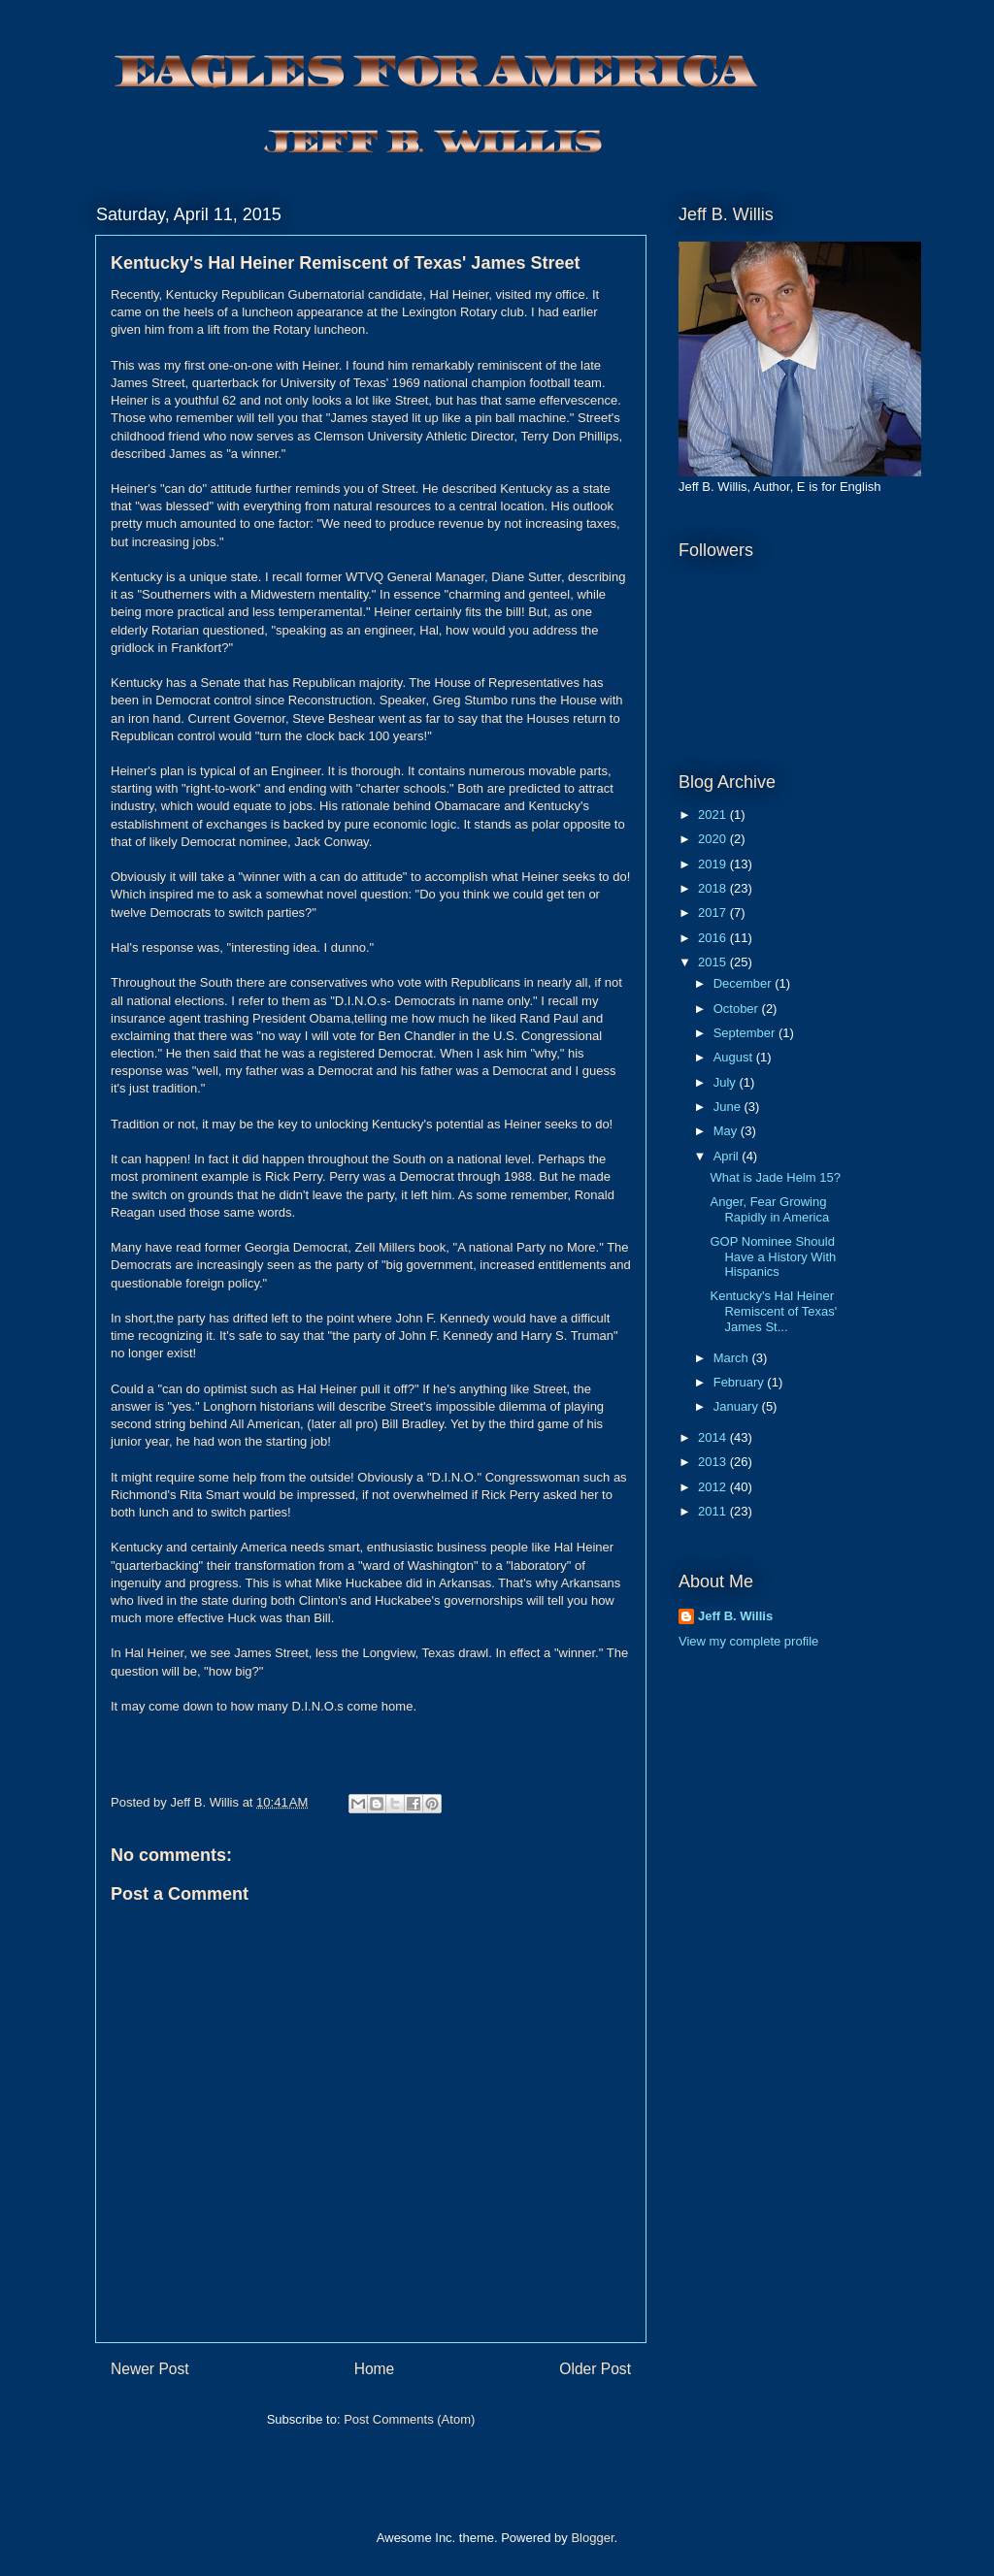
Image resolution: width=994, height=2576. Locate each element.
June (729, 1106)
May (727, 1131)
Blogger (592, 2537)
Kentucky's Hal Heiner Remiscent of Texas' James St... (773, 1310)
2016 (714, 937)
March (732, 1358)
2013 (714, 1461)
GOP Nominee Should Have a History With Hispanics (773, 1256)
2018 (714, 888)
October (737, 1008)
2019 (714, 864)
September (746, 1033)
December (744, 983)
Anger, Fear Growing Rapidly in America (769, 1209)
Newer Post (150, 2369)
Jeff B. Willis (735, 1616)
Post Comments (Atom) (409, 2419)
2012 (714, 1487)
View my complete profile (748, 1641)
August (734, 1057)
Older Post (595, 2369)
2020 (714, 838)
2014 (714, 1437)
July (726, 1082)
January (737, 1406)
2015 (714, 962)
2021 (714, 814)
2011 (714, 1511)
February (740, 1382)
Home (374, 2369)
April (728, 1156)
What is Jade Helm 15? (775, 1177)
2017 (714, 912)
